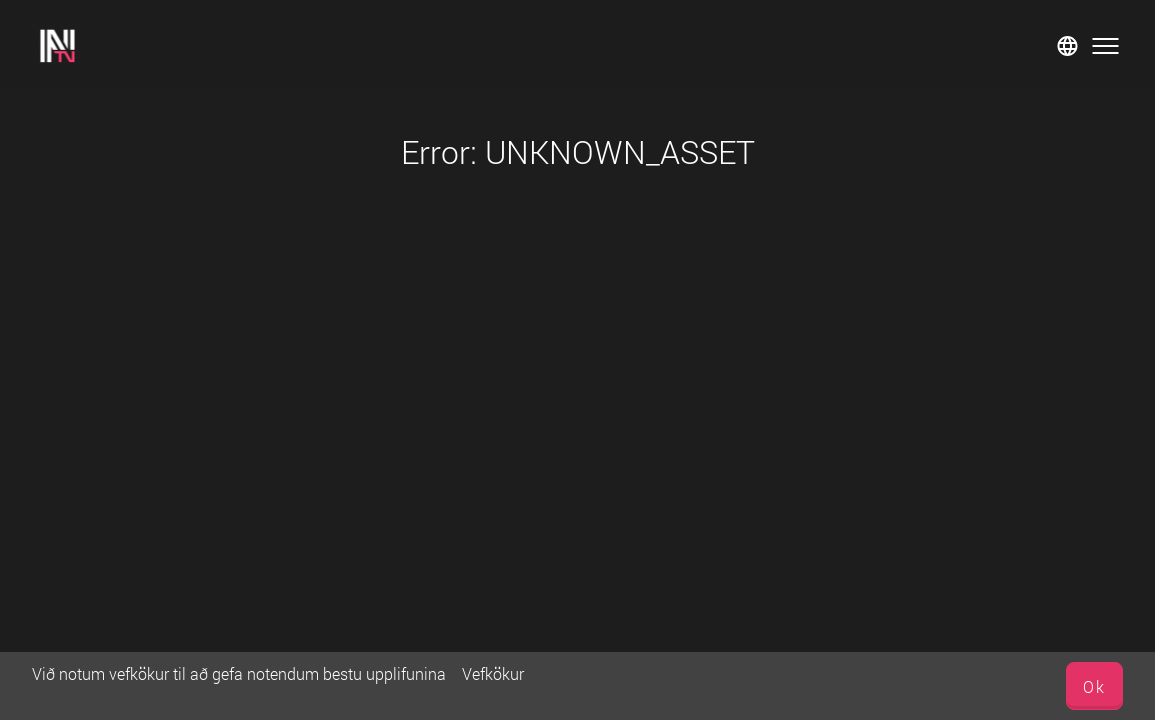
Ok (1094, 686)
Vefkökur (493, 673)
